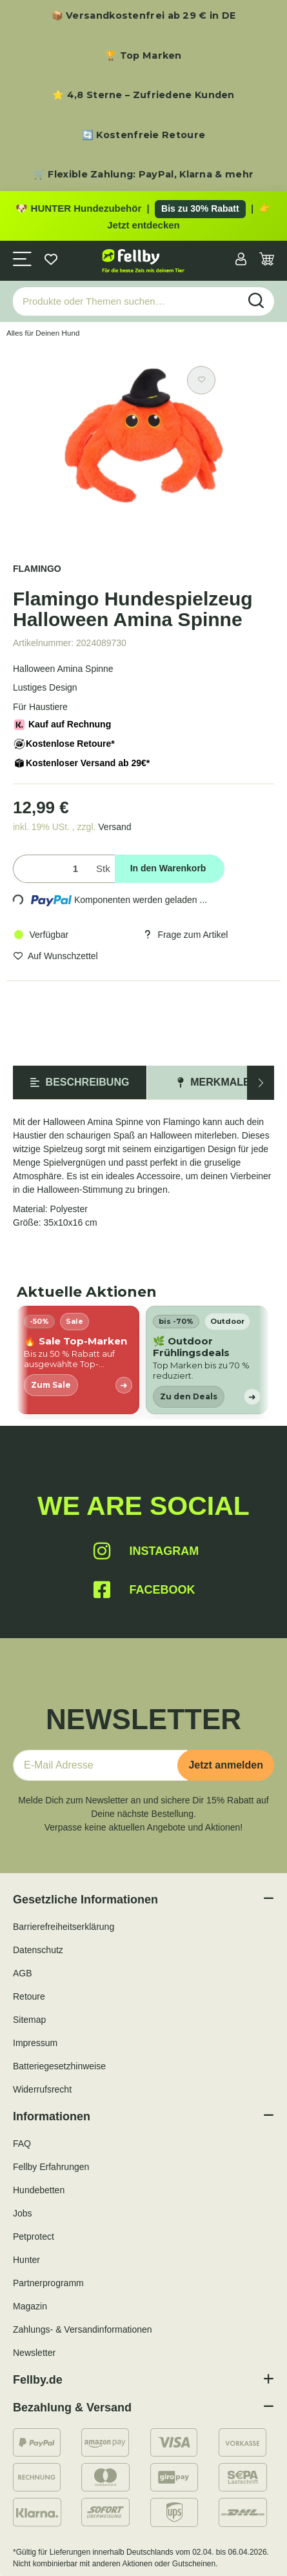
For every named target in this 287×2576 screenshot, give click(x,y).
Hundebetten (38, 2190)
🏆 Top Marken (143, 55)
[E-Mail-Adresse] (100, 1765)
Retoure (29, 1996)
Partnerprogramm (48, 2283)
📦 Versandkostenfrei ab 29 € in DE (144, 15)
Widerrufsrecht (42, 2089)
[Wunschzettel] (51, 260)
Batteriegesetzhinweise (59, 2066)
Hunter (26, 2260)
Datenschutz (38, 1950)
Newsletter (34, 2353)
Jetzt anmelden (225, 1765)
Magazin (30, 2306)
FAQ (22, 2143)
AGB (22, 1973)
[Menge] (52, 869)
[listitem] (78, 1360)
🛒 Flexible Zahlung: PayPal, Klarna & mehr (143, 174)
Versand (114, 827)
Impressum (35, 2043)
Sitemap (29, 2019)
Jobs (22, 2213)
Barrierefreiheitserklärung (63, 1927)
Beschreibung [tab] (80, 1082)
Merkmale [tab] (213, 1082)
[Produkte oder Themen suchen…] (126, 301)
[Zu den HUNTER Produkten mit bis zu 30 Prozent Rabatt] (143, 216)
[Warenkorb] (266, 260)
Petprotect (33, 2236)
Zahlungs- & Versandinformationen (82, 2329)
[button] (240, 260)
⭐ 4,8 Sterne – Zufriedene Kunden (143, 95)
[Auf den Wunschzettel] (201, 380)
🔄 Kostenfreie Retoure (143, 135)
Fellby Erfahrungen (51, 2167)
